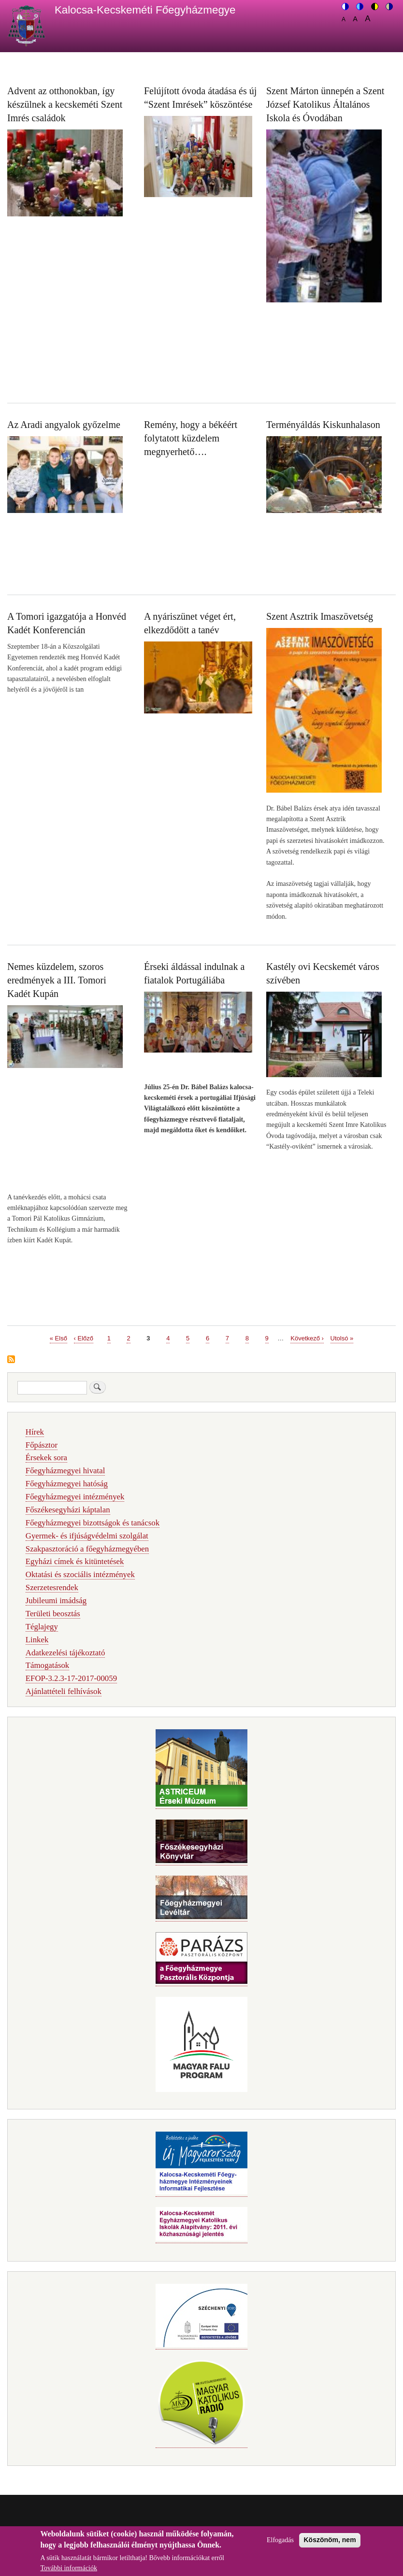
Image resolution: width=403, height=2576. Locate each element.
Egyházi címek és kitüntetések (75, 1561)
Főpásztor (42, 1445)
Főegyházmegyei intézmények (75, 1496)
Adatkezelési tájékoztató (65, 1652)
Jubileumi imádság (56, 1600)
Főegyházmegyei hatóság (67, 1483)
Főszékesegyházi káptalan (68, 1509)
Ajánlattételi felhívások (63, 1691)
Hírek (35, 1432)
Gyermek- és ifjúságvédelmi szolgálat (87, 1535)
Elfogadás (280, 2544)
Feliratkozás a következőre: (11, 1360)
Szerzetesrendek (52, 1587)
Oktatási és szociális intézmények (80, 1574)
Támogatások (47, 1665)
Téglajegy (42, 1626)
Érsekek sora (46, 1457)
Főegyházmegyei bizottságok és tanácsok (92, 1522)
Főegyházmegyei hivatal (65, 1470)
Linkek (37, 1639)
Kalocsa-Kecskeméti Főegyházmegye (145, 10)
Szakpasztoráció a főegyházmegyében (87, 1548)
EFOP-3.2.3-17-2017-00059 (71, 1678)
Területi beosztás (53, 1613)
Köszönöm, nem (329, 2544)
